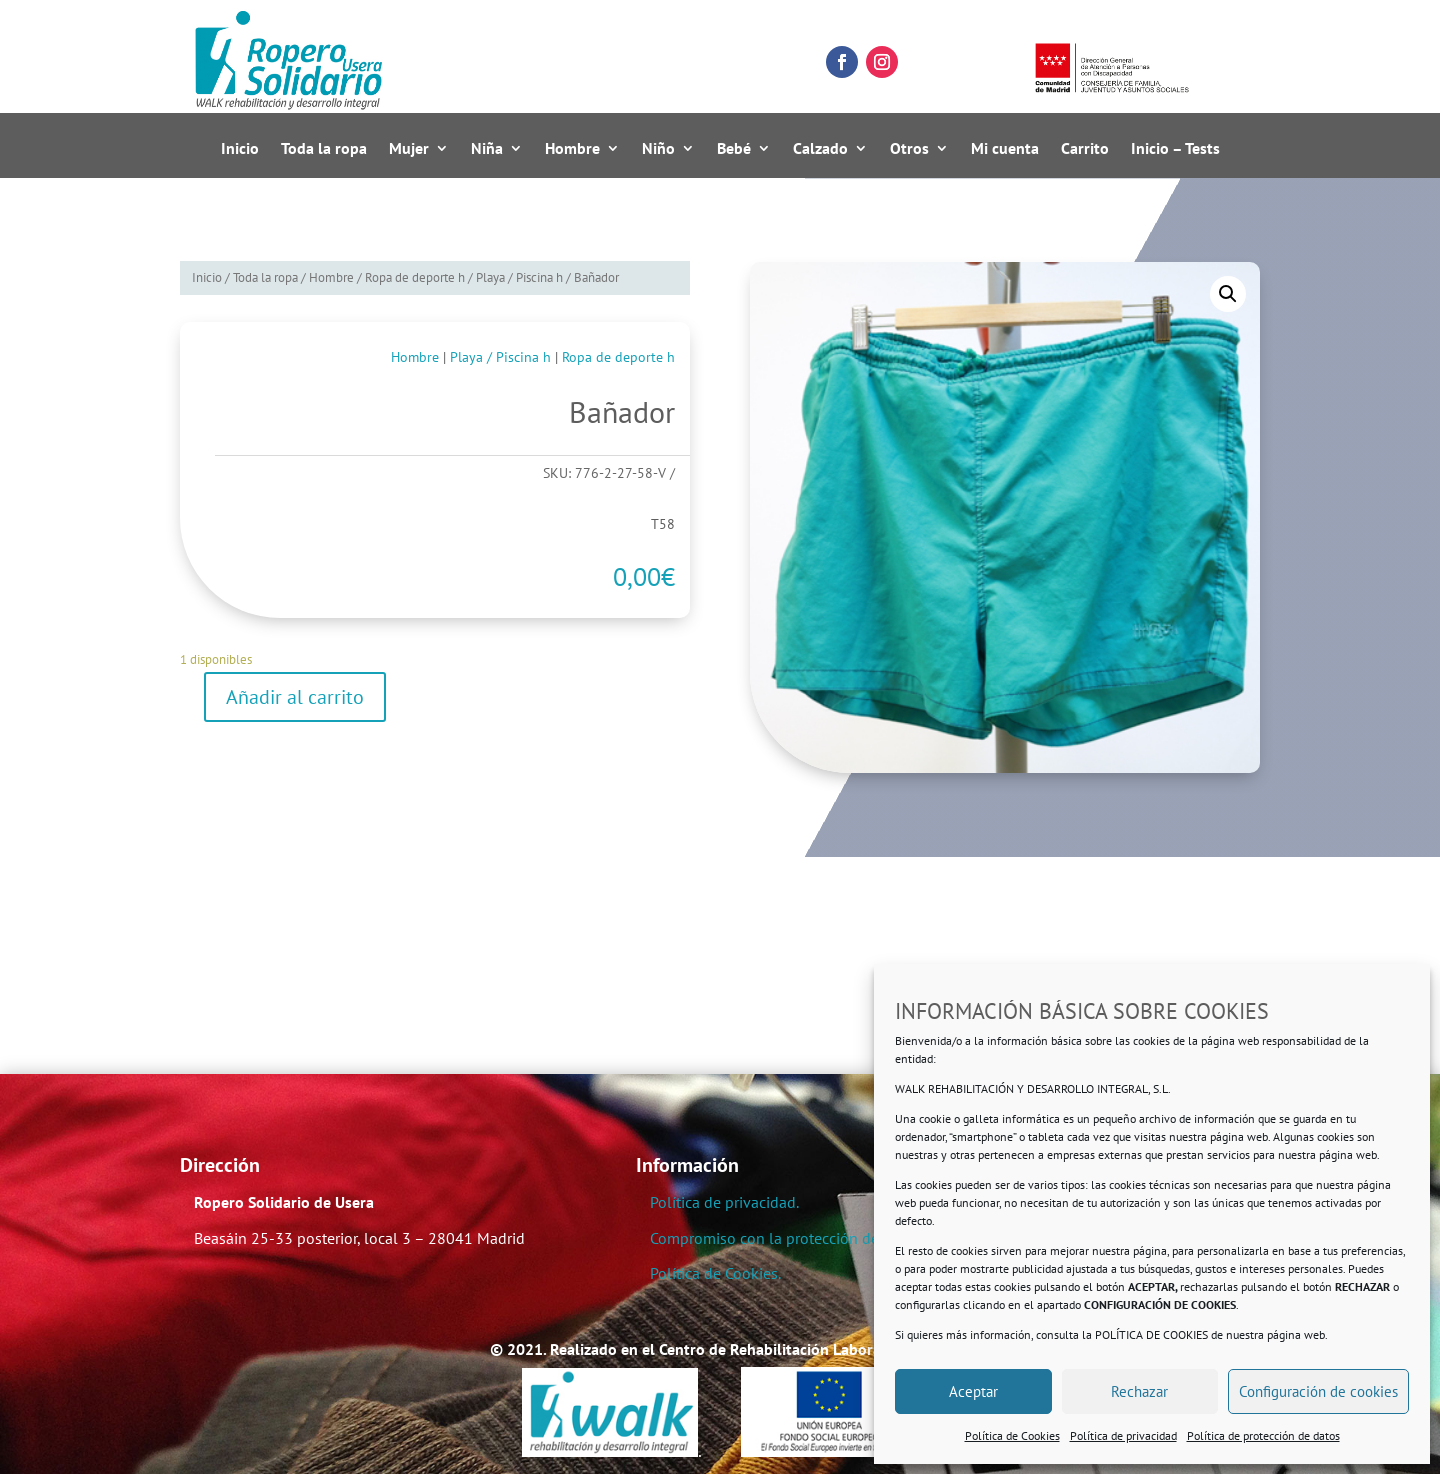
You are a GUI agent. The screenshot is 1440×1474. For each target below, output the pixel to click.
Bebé (734, 149)
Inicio (240, 149)
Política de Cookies (1012, 1435)
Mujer (409, 149)
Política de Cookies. (715, 1273)
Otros (909, 149)
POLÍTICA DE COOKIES (1151, 1334)
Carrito (1085, 149)
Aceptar (973, 1391)
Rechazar (1139, 1391)
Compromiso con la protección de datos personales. (826, 1238)
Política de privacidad (1123, 1435)
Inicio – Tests (1175, 149)
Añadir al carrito (295, 697)
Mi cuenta (1005, 149)
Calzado (820, 149)
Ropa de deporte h (415, 277)
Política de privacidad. (724, 1202)
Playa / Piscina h (519, 277)
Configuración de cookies (1318, 1391)
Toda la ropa (324, 149)
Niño (658, 149)
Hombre (572, 149)
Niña (487, 149)
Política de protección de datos (1263, 1435)
